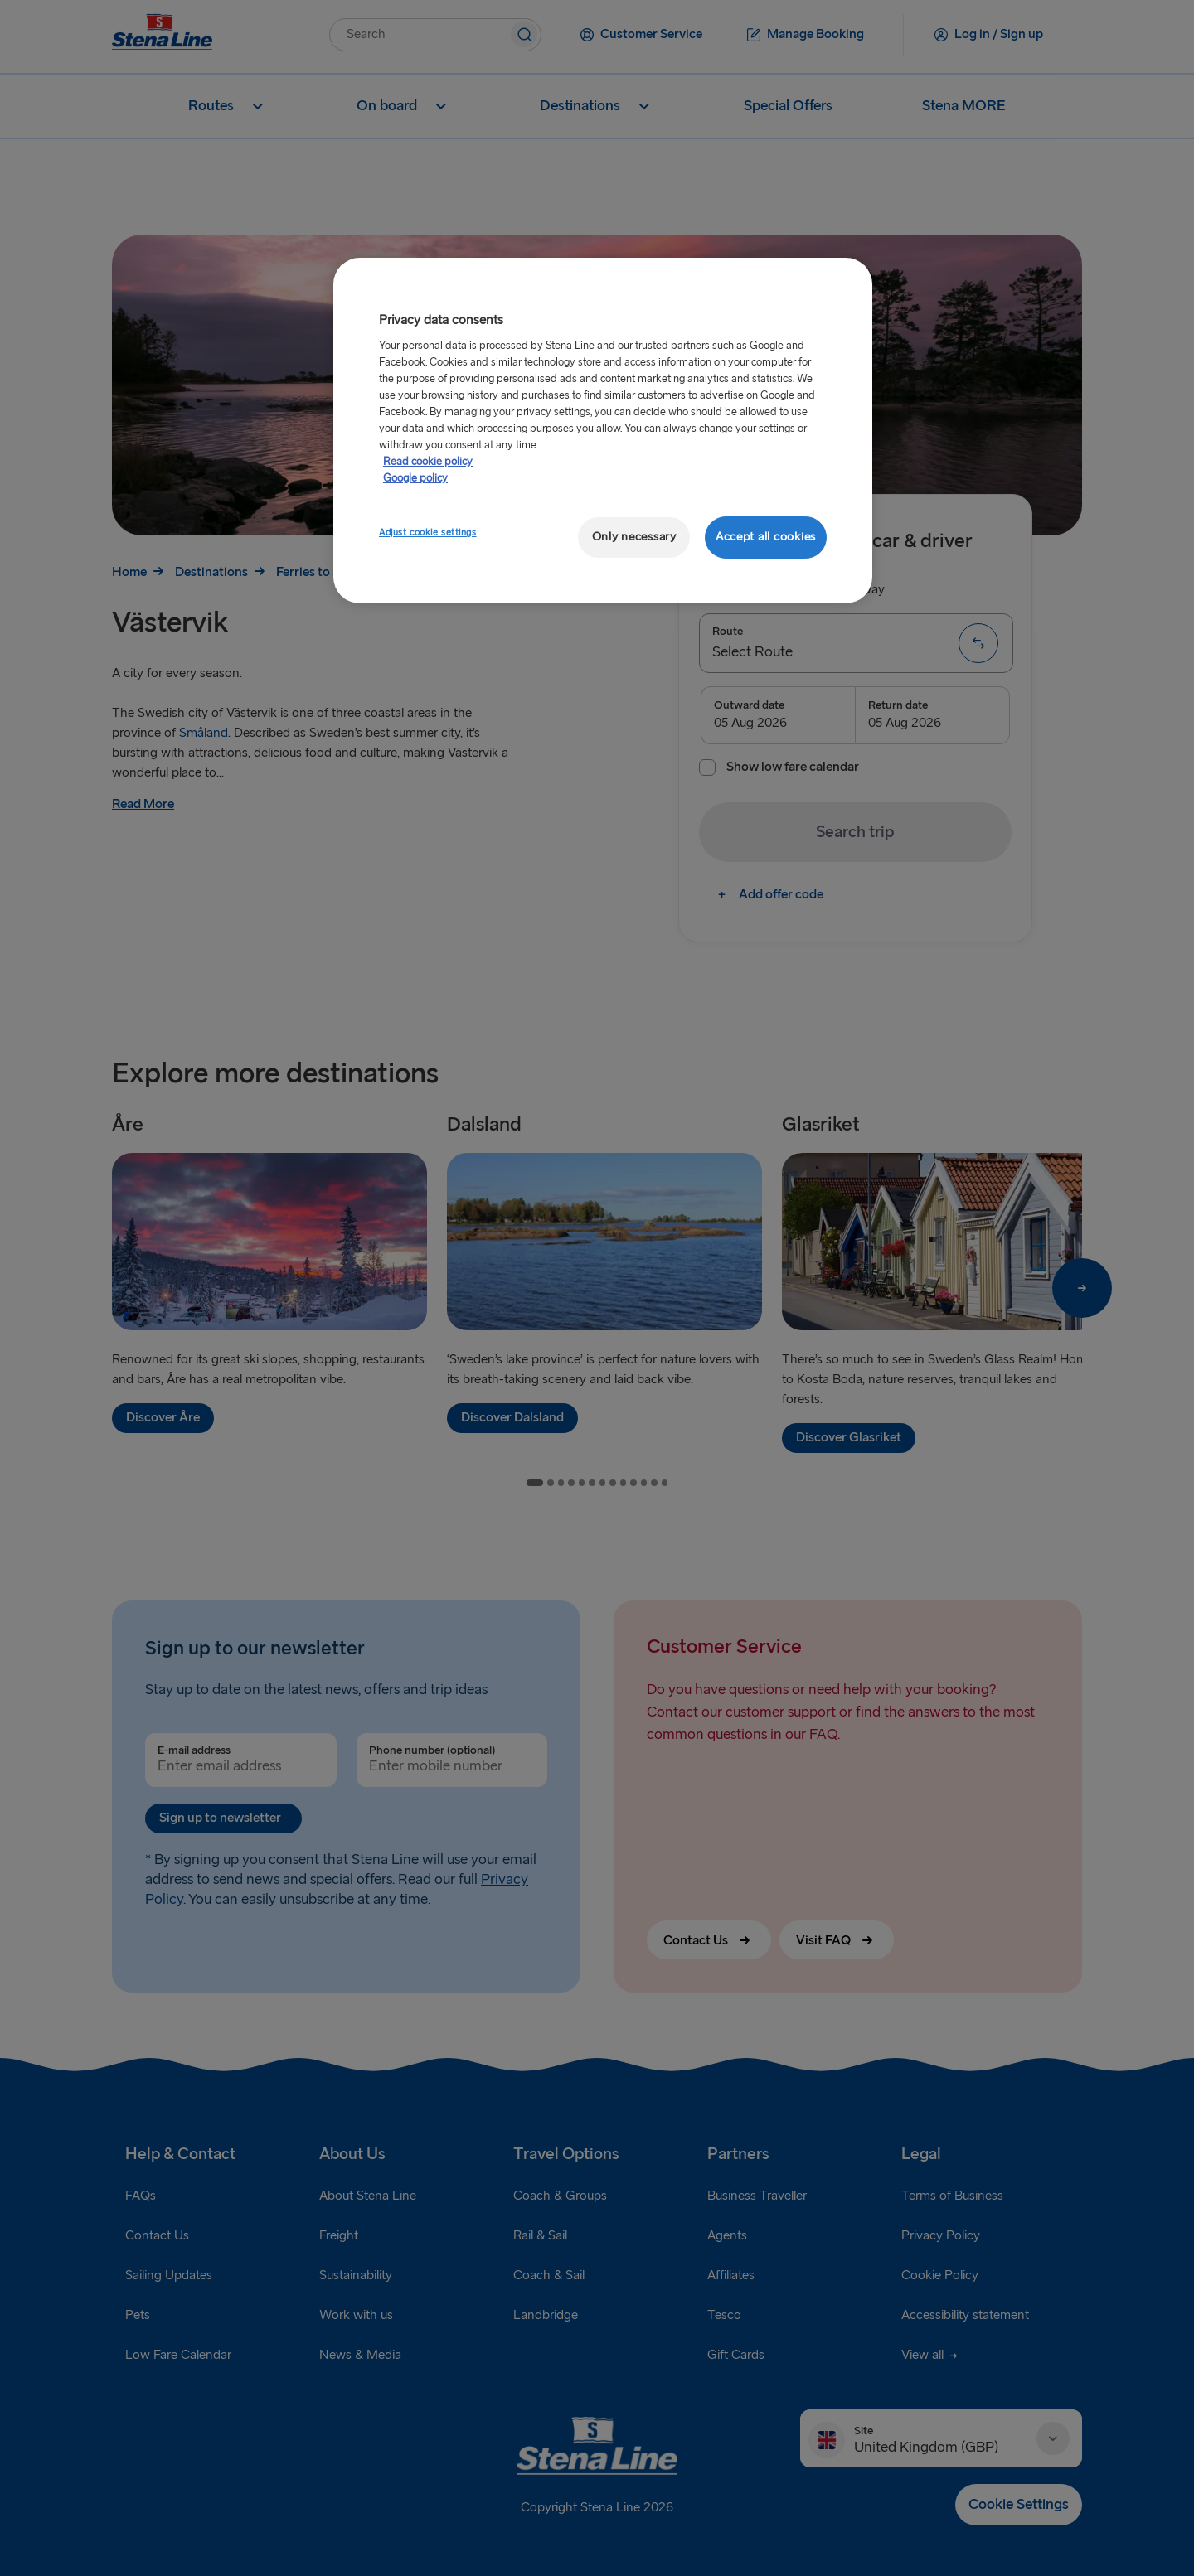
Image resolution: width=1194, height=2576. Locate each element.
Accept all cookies (766, 537)
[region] (602, 430)
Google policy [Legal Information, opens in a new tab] (415, 478)
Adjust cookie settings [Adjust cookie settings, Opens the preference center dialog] (428, 532)
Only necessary (634, 537)
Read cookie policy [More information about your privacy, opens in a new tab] (428, 461)
